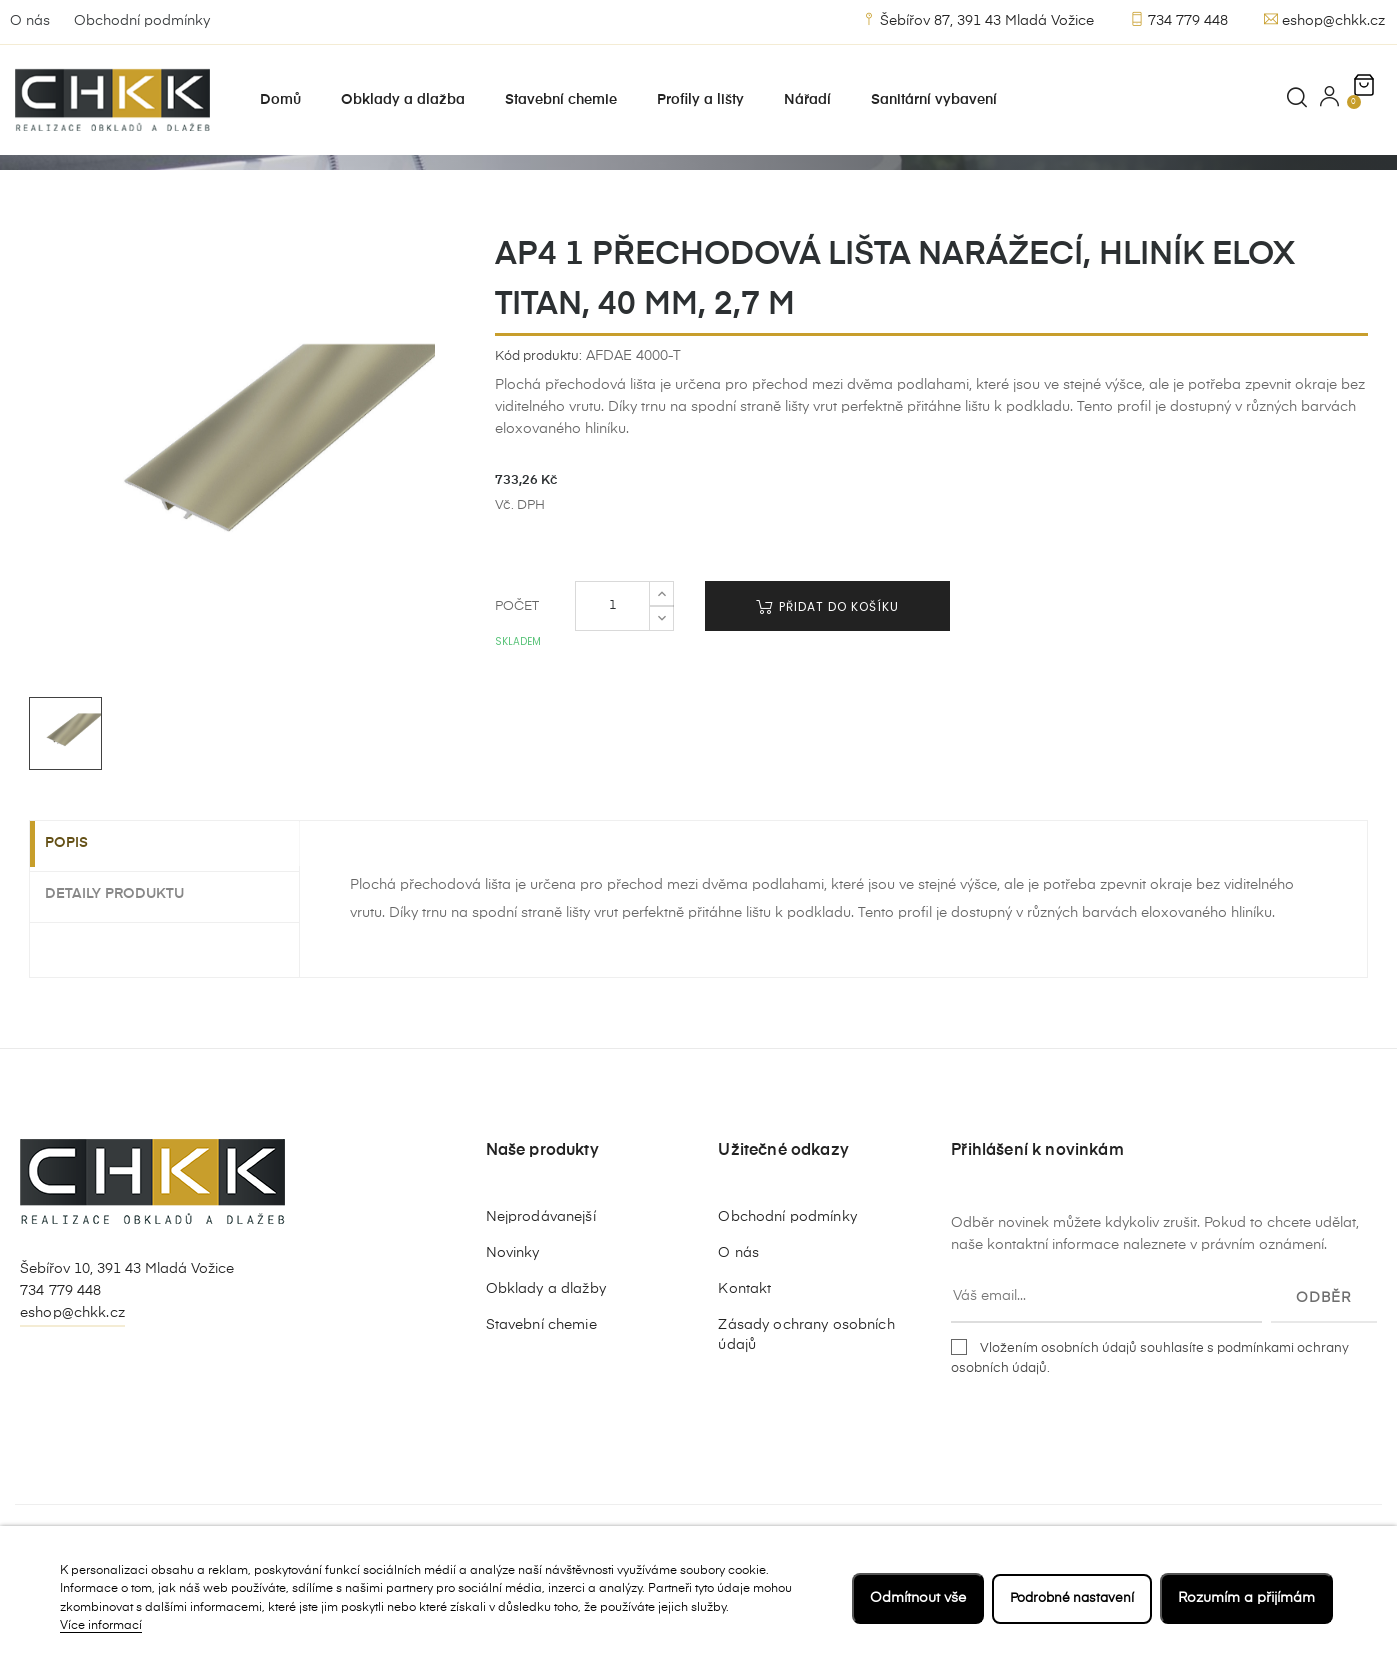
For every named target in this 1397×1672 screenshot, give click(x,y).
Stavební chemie (541, 1399)
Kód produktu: (538, 430)
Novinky (513, 1327)
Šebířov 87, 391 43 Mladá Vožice (978, 20)
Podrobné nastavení (1068, 1598)
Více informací (101, 1626)
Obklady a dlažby (546, 1363)
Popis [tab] (81, 919)
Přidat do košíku (827, 680)
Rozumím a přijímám (1246, 1598)
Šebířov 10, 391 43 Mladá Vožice (127, 1344)
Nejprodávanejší (541, 1291)
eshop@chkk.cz (1324, 20)
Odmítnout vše (910, 1598)
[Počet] (612, 680)
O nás (30, 21)
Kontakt (744, 1363)
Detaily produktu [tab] (129, 967)
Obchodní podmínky (142, 21)
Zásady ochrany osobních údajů (806, 1409)
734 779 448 (1179, 20)
